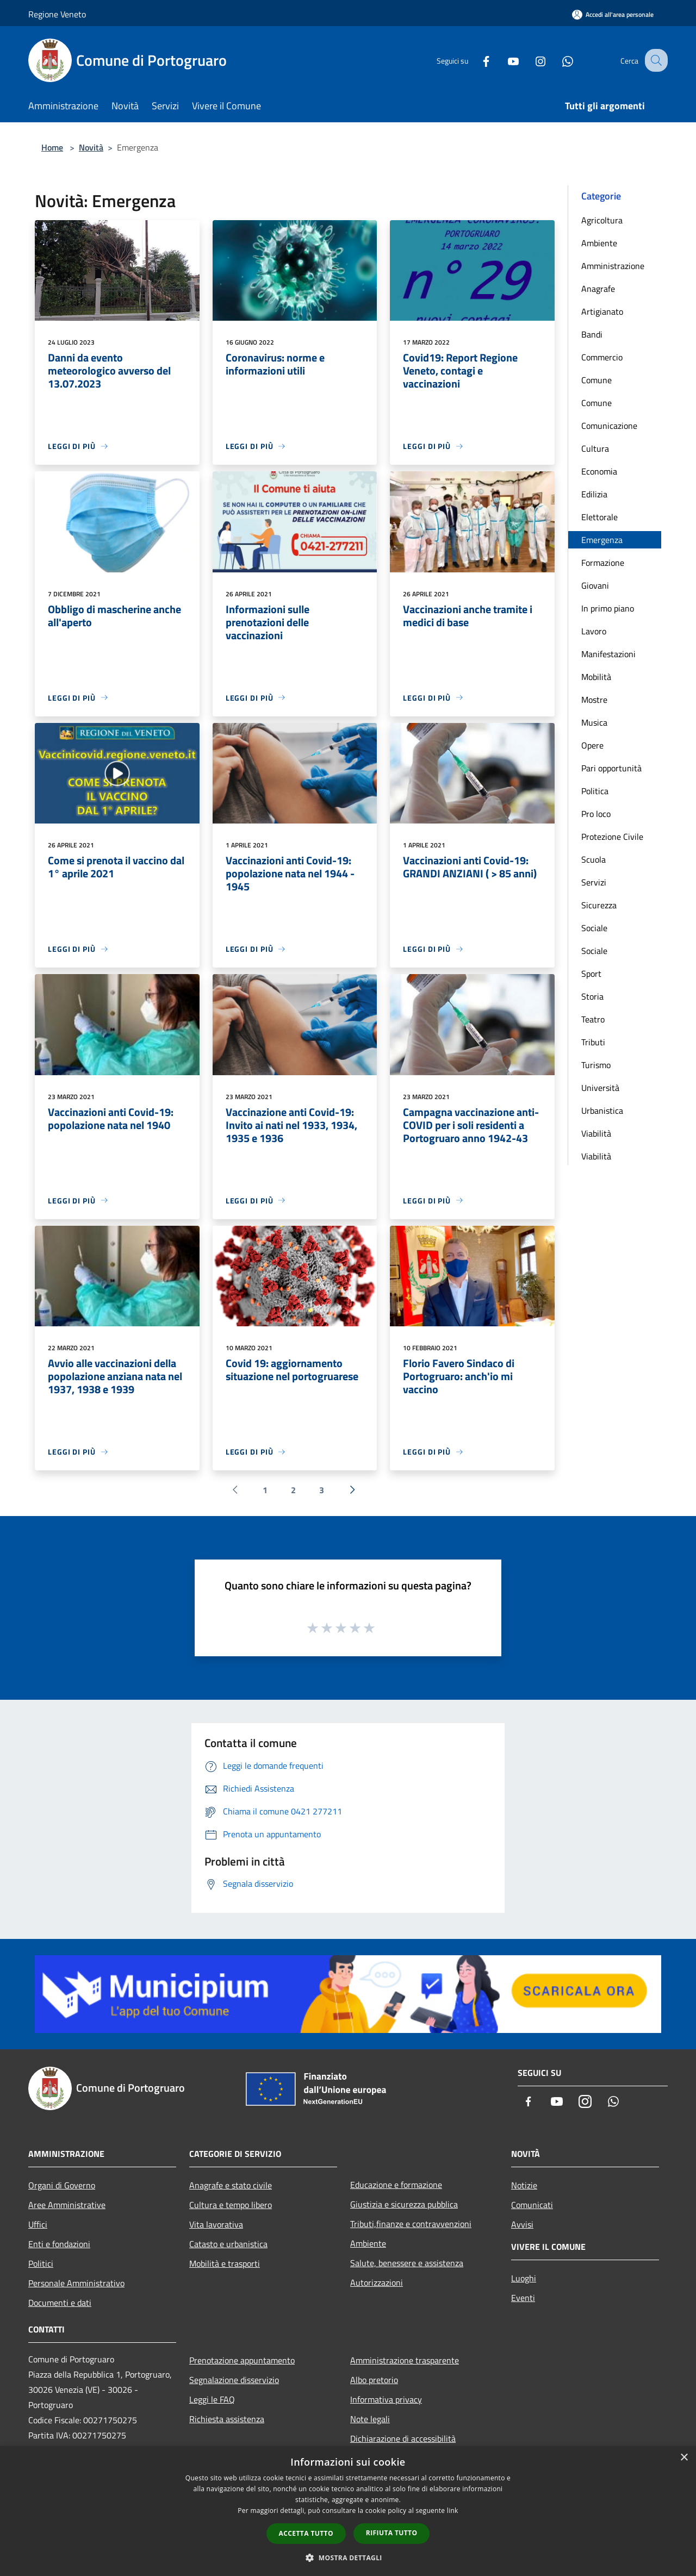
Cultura (595, 448)
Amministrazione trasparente (404, 2360)
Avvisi (522, 2224)
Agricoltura (602, 220)
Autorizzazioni (376, 2282)
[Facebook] (476, 60)
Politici (40, 2263)
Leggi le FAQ (212, 2399)
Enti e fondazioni (59, 2243)
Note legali (370, 2418)
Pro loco (596, 813)
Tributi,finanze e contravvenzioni (410, 2223)
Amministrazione (612, 265)
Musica (594, 722)
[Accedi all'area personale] (613, 14)
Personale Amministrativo (76, 2283)
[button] (348, 2557)
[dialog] (348, 2511)
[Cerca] (655, 60)
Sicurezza (599, 905)
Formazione (602, 562)
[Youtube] (503, 60)
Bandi (591, 334)
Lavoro (593, 631)
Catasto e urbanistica (228, 2243)
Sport (591, 973)
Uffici (37, 2224)
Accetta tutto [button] (306, 2533)
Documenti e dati (59, 2302)
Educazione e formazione (396, 2184)
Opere (592, 745)
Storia (592, 996)
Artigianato (602, 311)
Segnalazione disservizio (234, 2379)
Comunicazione (609, 425)
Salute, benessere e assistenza (406, 2262)
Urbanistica (602, 1110)
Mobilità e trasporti (224, 2263)
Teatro (593, 1019)
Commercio (602, 357)
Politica (594, 790)
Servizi (593, 882)
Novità (91, 147)
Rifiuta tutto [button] (392, 2532)
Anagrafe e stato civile (230, 2185)
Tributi (593, 1042)
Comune (596, 379)
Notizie (524, 2185)
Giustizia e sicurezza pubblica (404, 2204)
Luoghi (523, 2278)
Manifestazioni (608, 653)
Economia (599, 471)
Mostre (594, 699)
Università (600, 1087)
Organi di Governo (61, 2185)
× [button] (684, 2458)
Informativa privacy (386, 2399)
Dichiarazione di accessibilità (403, 2438)
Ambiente (599, 243)
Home (52, 147)
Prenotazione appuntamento (242, 2360)
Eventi (523, 2297)
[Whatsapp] (558, 60)
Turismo (596, 1064)
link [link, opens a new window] (452, 2510)
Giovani (595, 585)
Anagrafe (598, 288)
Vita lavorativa (216, 2224)
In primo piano (607, 608)
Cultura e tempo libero (230, 2204)
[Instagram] (531, 60)
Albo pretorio (374, 2379)
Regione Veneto (57, 14)
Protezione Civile (612, 836)
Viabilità (596, 1133)
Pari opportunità (611, 768)
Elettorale (599, 516)
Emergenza (602, 539)
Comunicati (532, 2204)
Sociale (594, 927)
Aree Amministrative (66, 2204)
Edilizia (594, 494)
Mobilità (596, 676)
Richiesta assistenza (226, 2418)
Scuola (593, 859)
